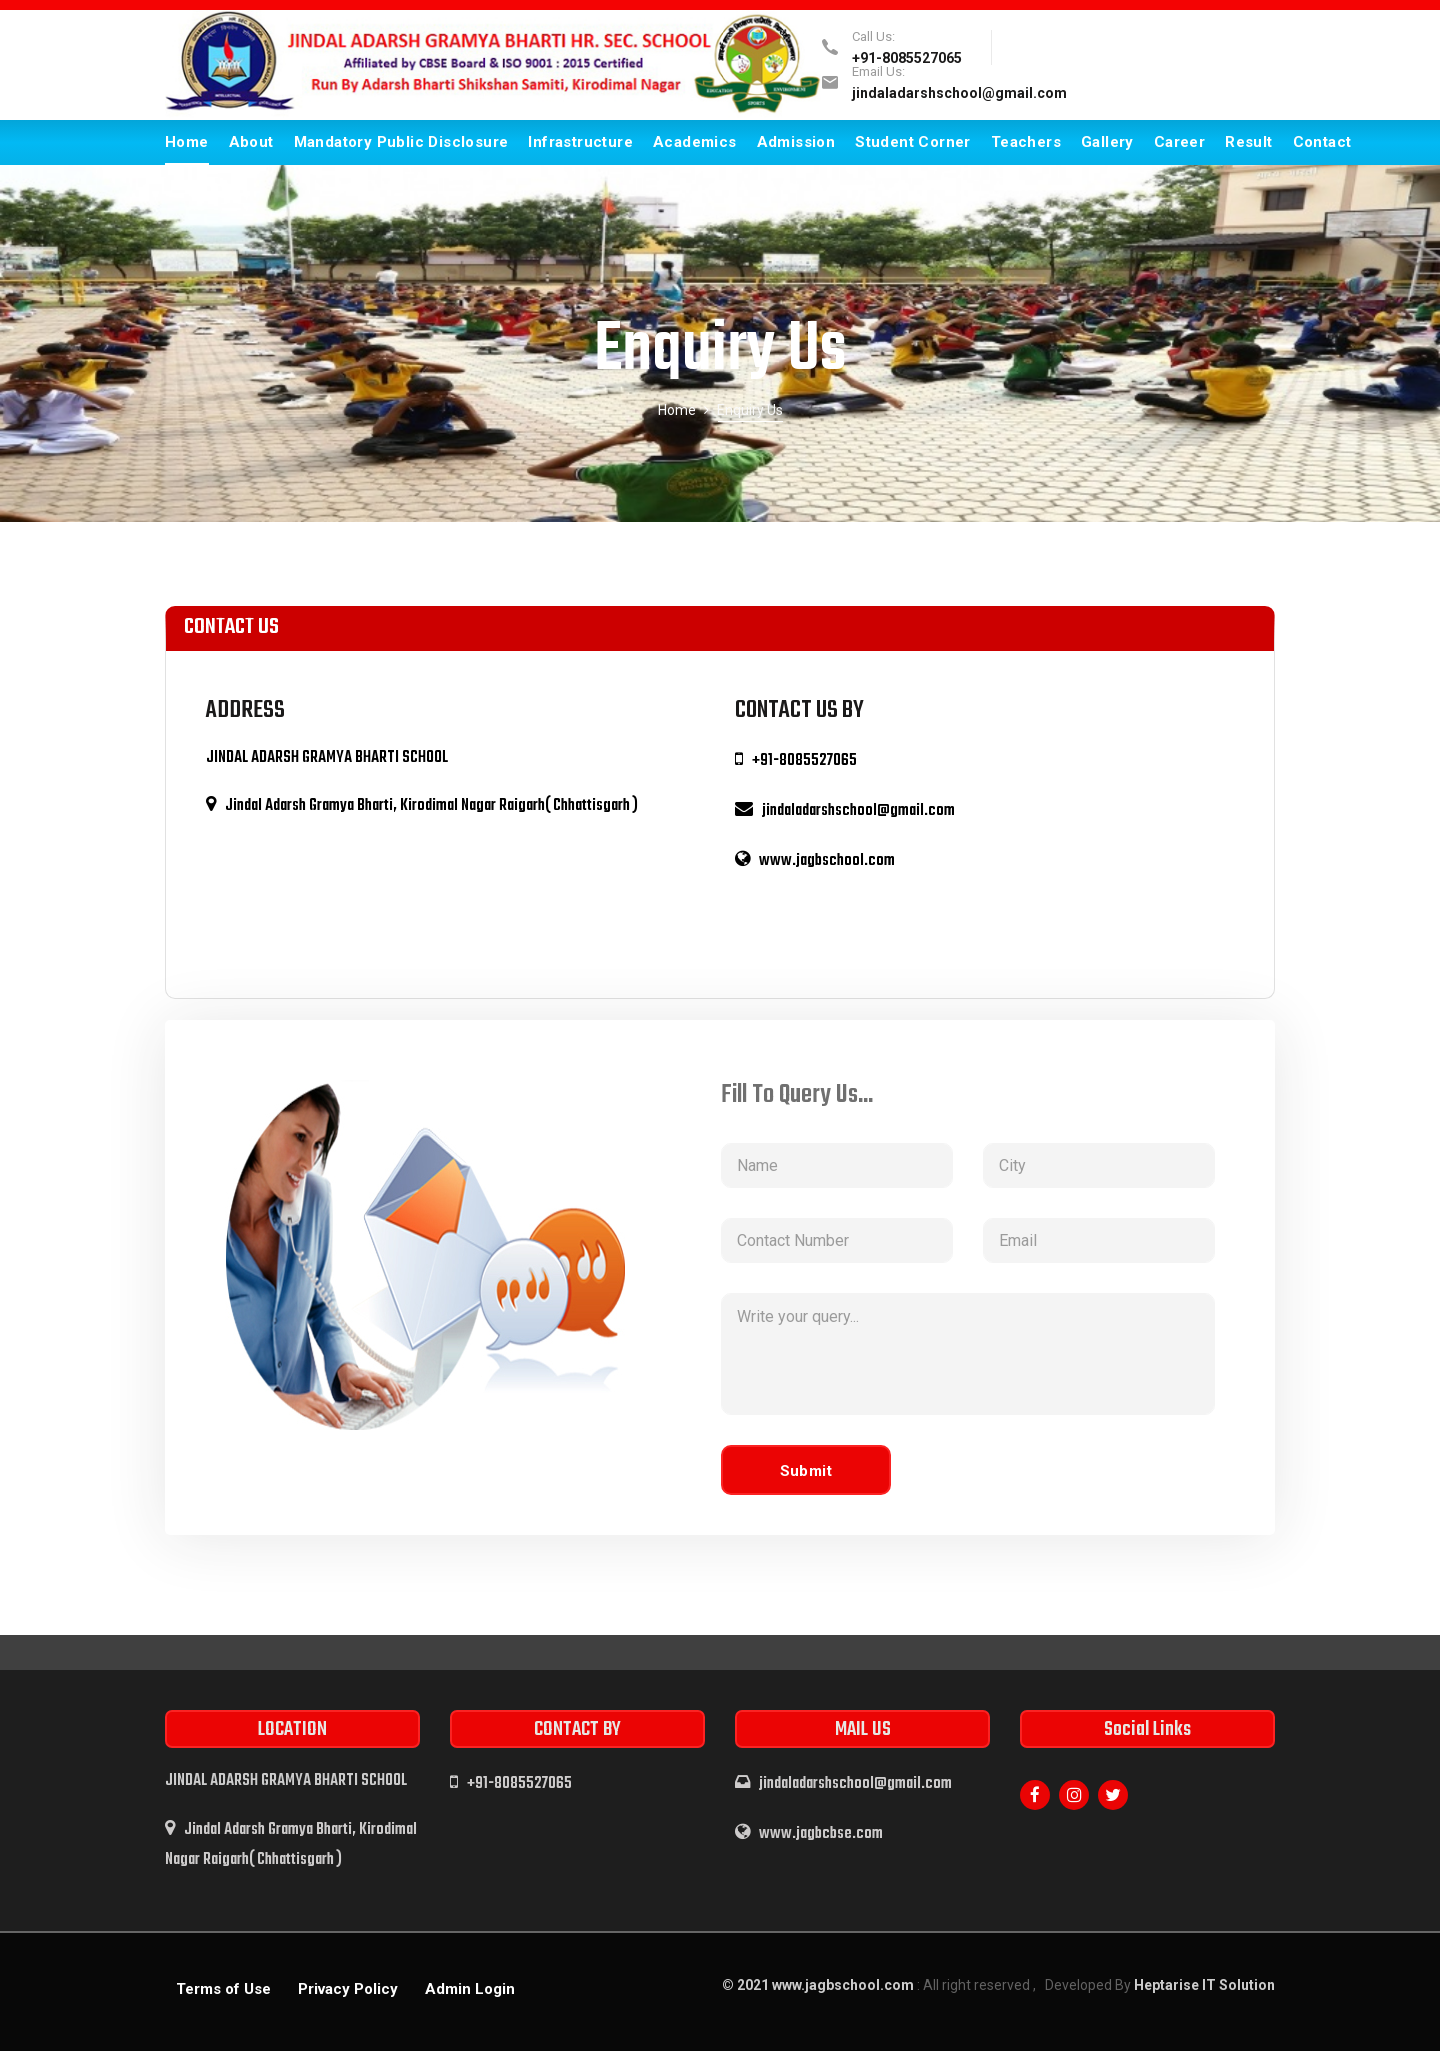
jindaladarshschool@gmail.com (959, 93)
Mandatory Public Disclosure (401, 142)
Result (1248, 142)
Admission (796, 142)
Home (187, 142)
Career (1179, 142)
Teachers (1026, 142)
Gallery (1107, 142)
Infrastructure (580, 142)
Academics (695, 142)
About (251, 142)
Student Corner (913, 142)
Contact (1322, 142)
